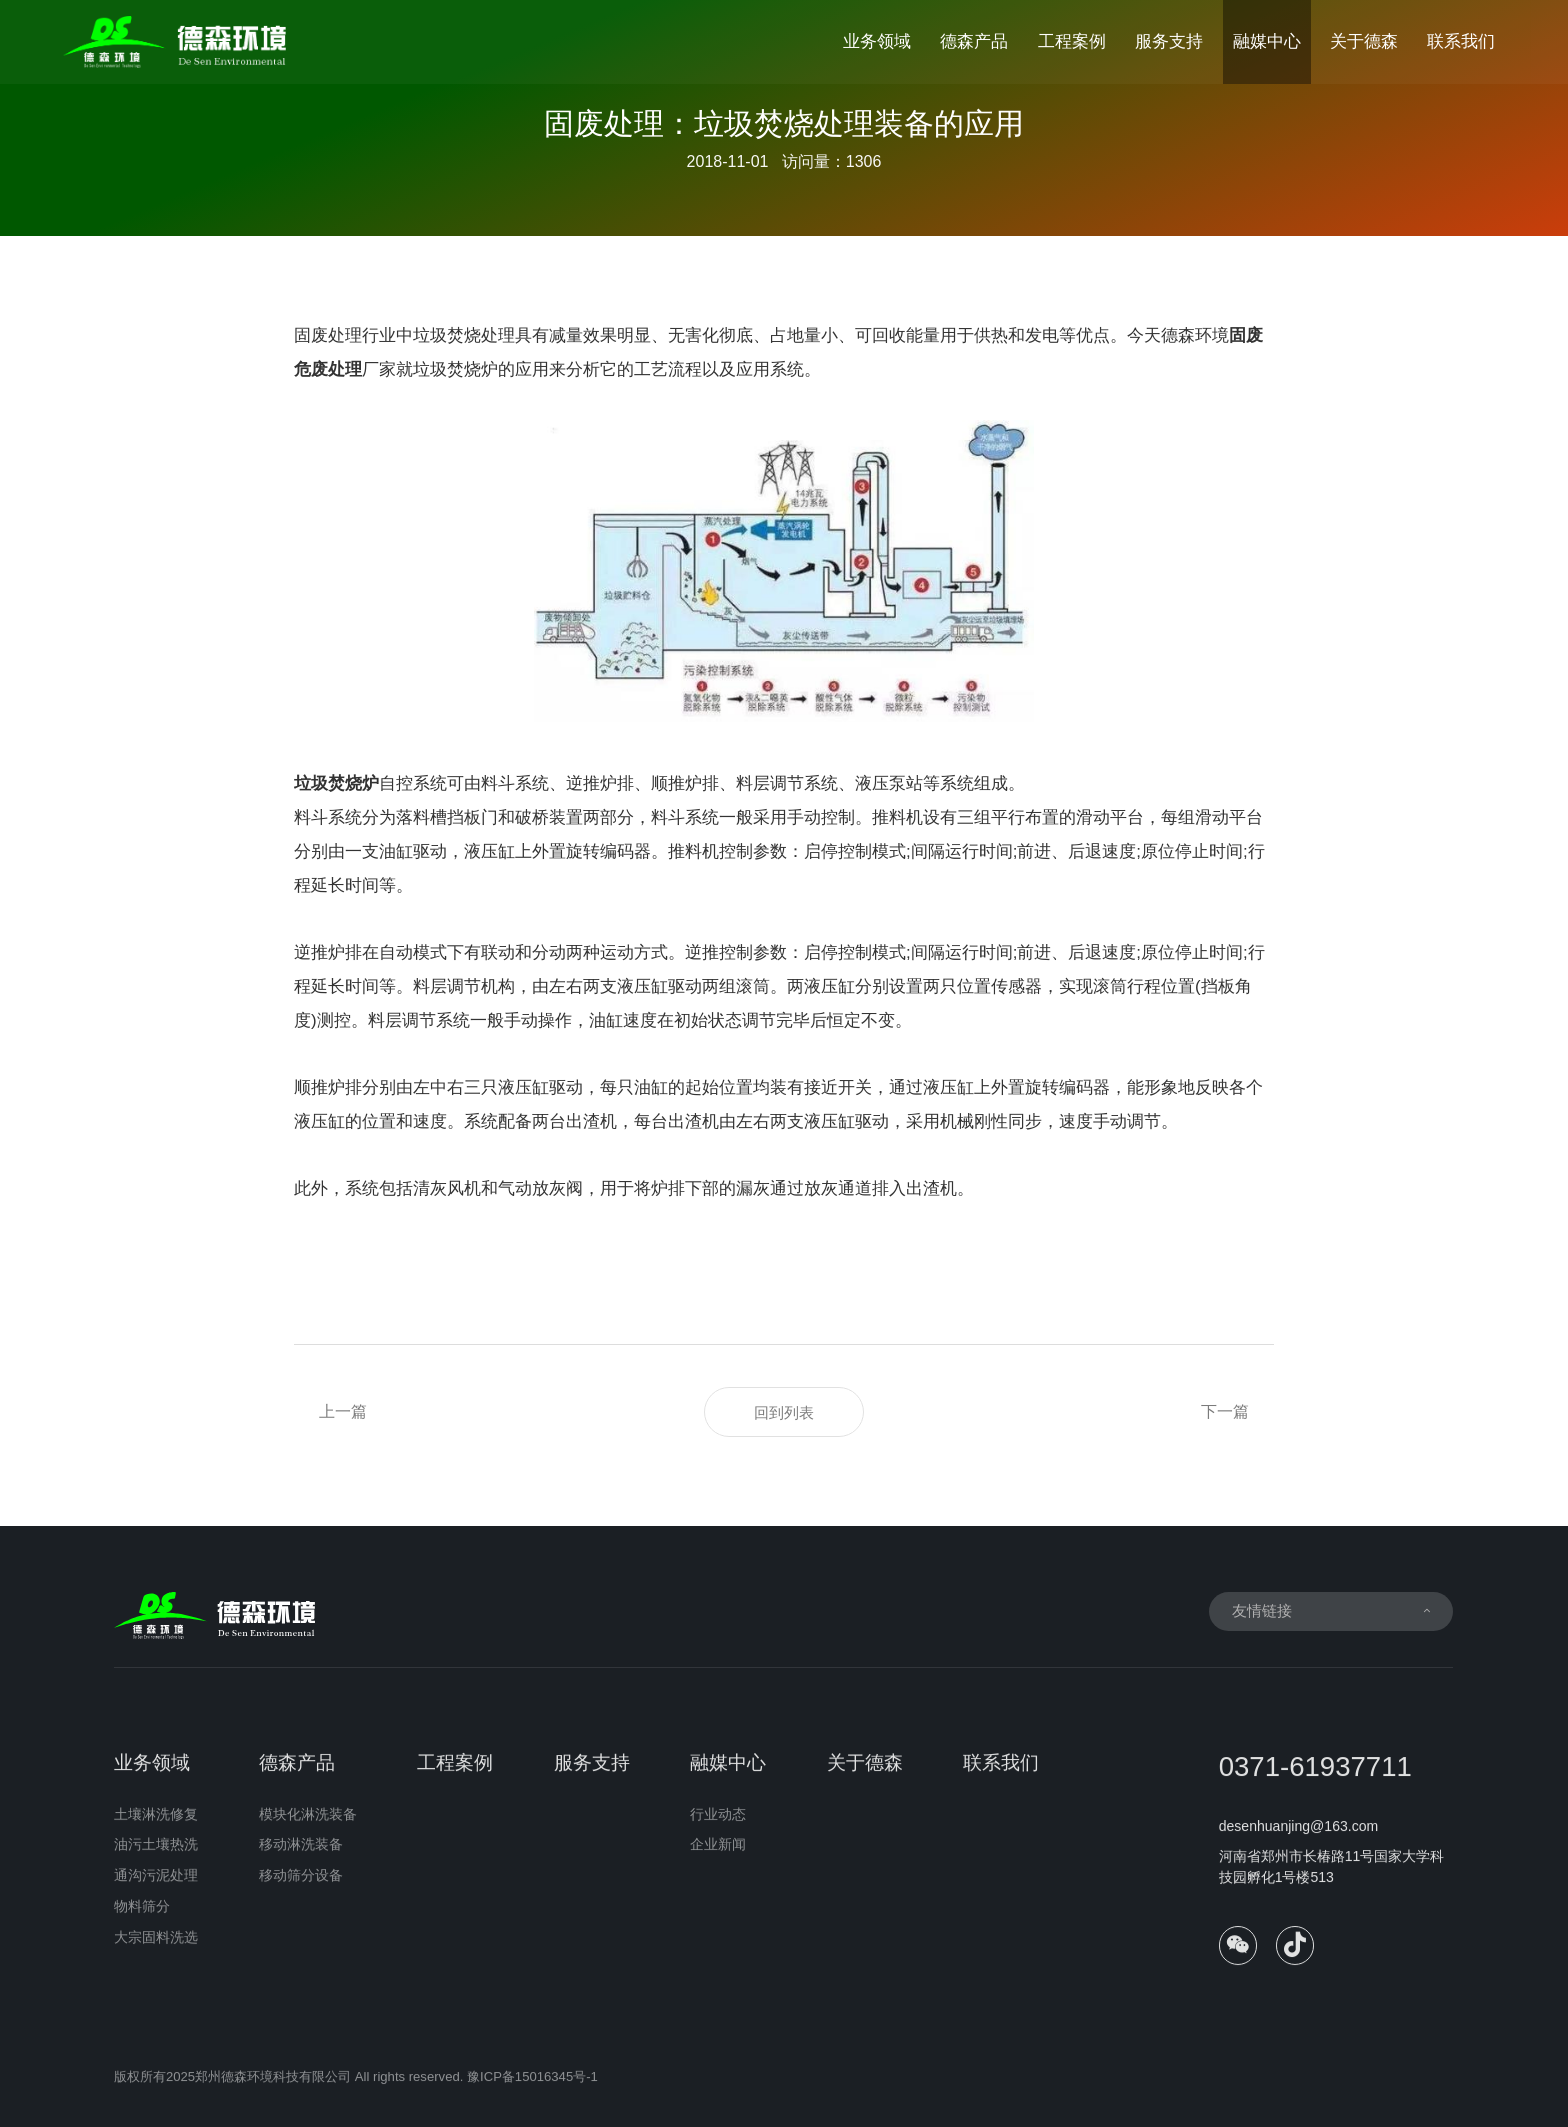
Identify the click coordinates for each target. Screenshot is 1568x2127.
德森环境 (1195, 335)
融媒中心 (1267, 41)
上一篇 (343, 1411)
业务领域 (877, 41)
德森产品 (974, 41)
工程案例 (1072, 41)
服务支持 (1169, 41)
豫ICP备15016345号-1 (532, 2087)
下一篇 (1225, 1411)
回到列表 (784, 1412)
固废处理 (328, 335)
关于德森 (1364, 41)
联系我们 (1461, 41)
